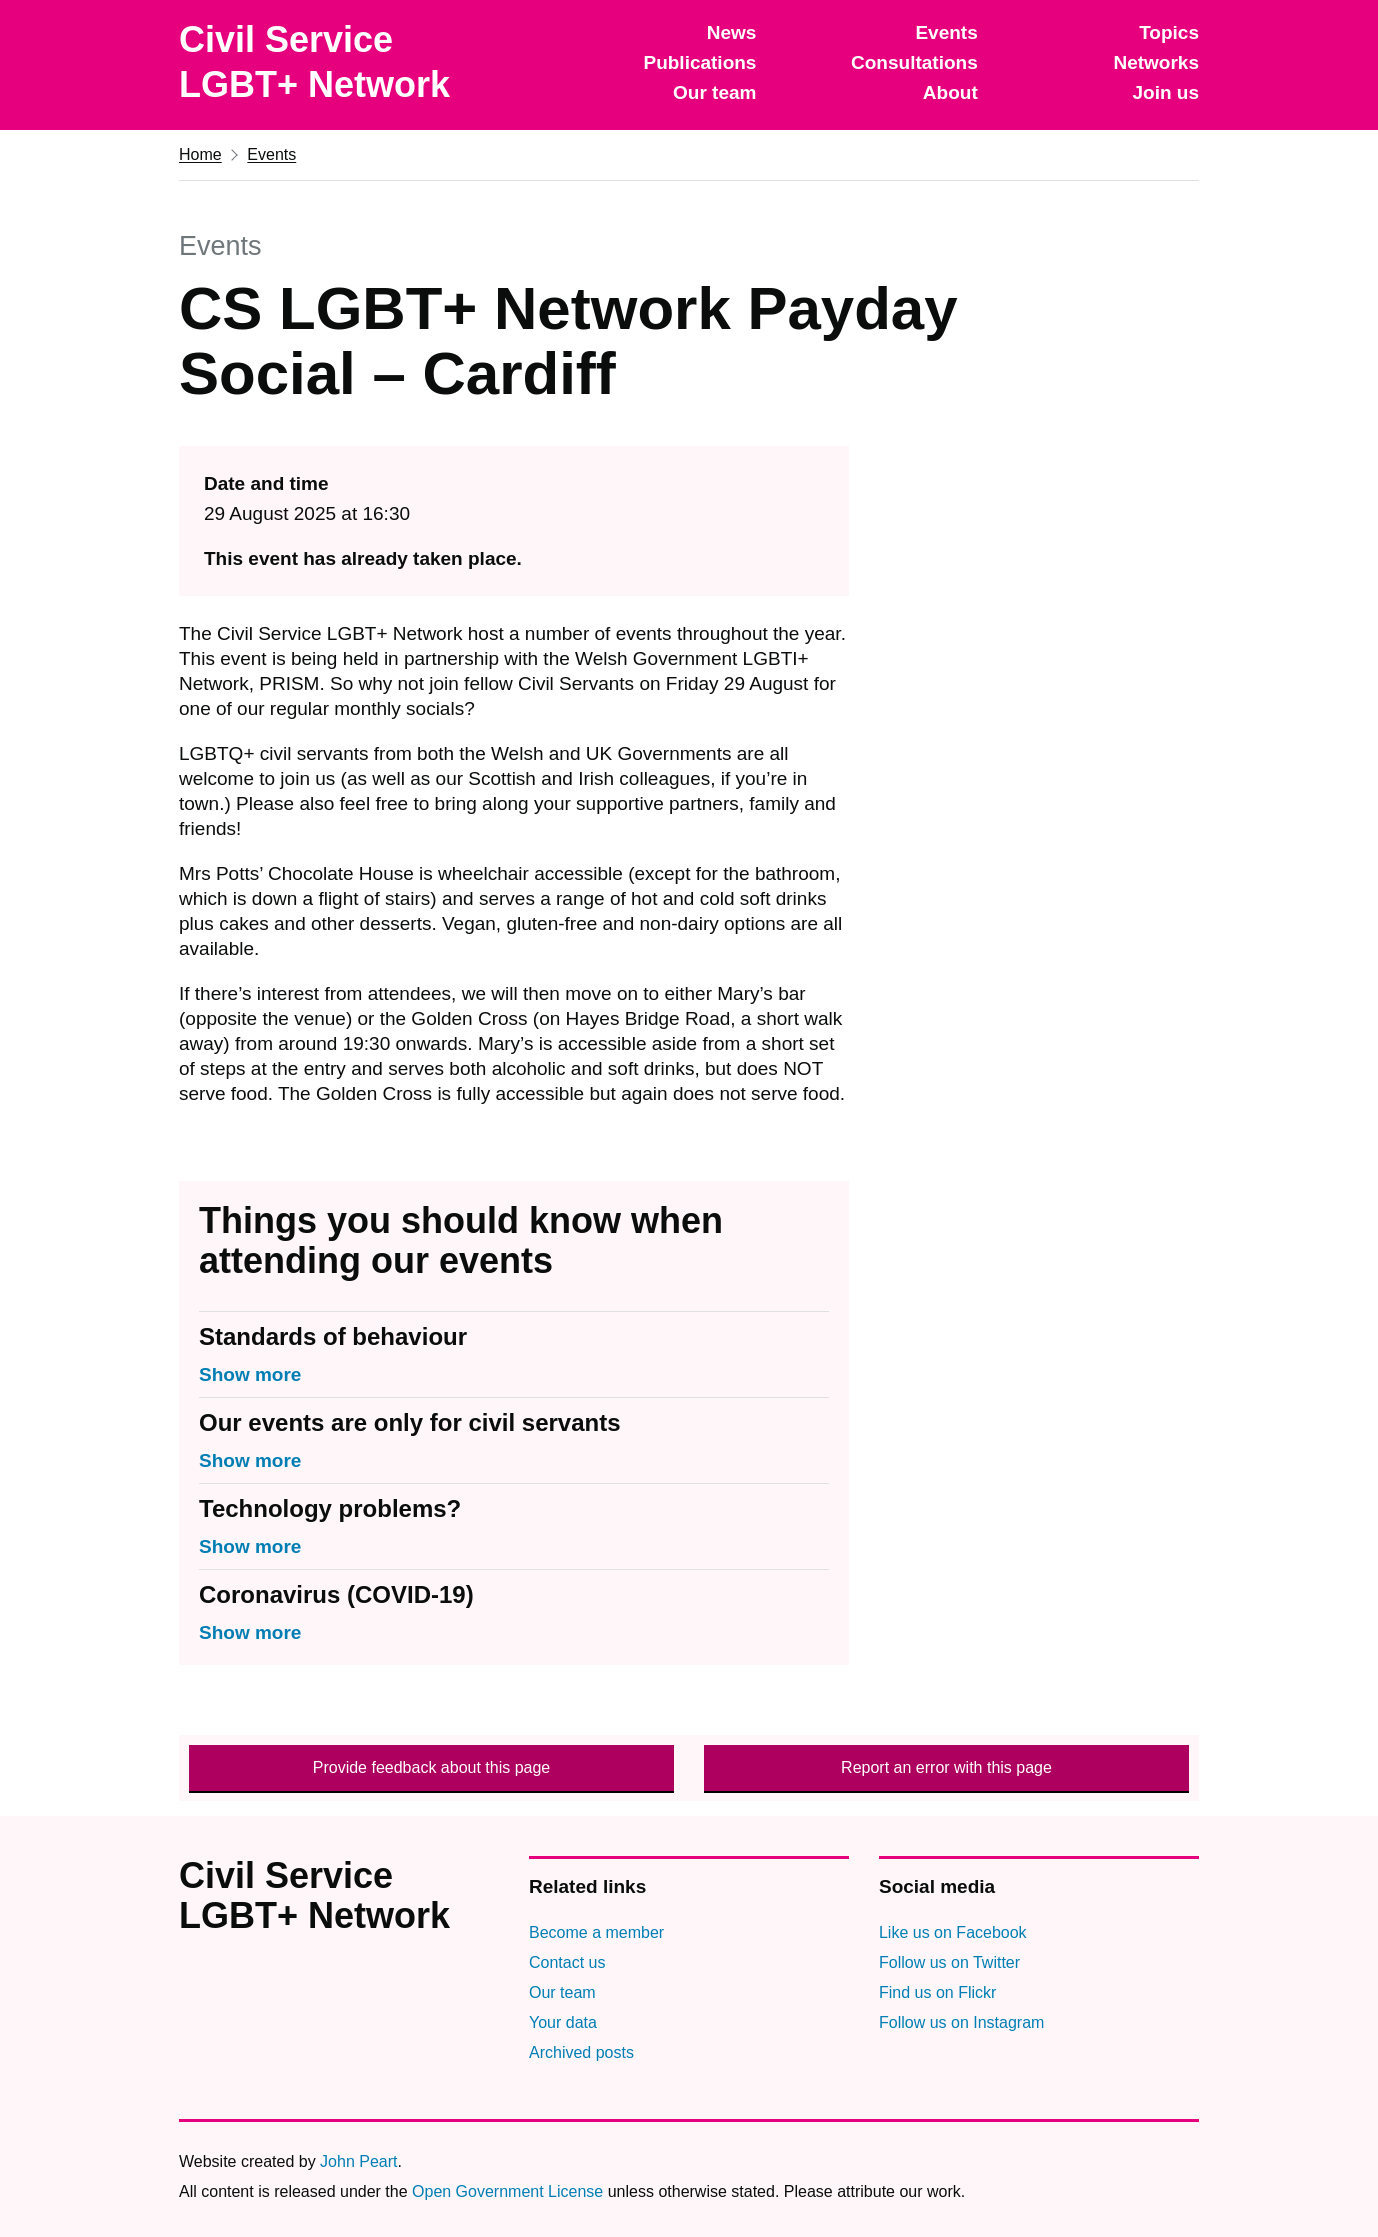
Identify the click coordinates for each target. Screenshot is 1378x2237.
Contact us (567, 1962)
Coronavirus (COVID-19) (336, 1594)
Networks (1156, 62)
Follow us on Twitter (949, 1962)
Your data (563, 2022)
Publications (699, 62)
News (732, 32)
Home (200, 154)
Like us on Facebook (953, 1932)
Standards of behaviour (333, 1336)
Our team (714, 92)
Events (946, 32)
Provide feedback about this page (432, 1767)
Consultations (914, 62)
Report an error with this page (946, 1767)
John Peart (358, 2161)
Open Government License (507, 2191)
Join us (1165, 92)
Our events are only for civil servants (410, 1422)
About (950, 92)
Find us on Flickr (937, 1992)
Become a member (596, 1932)
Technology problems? (330, 1508)
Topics (1169, 32)
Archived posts (581, 2052)
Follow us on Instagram (961, 2022)
